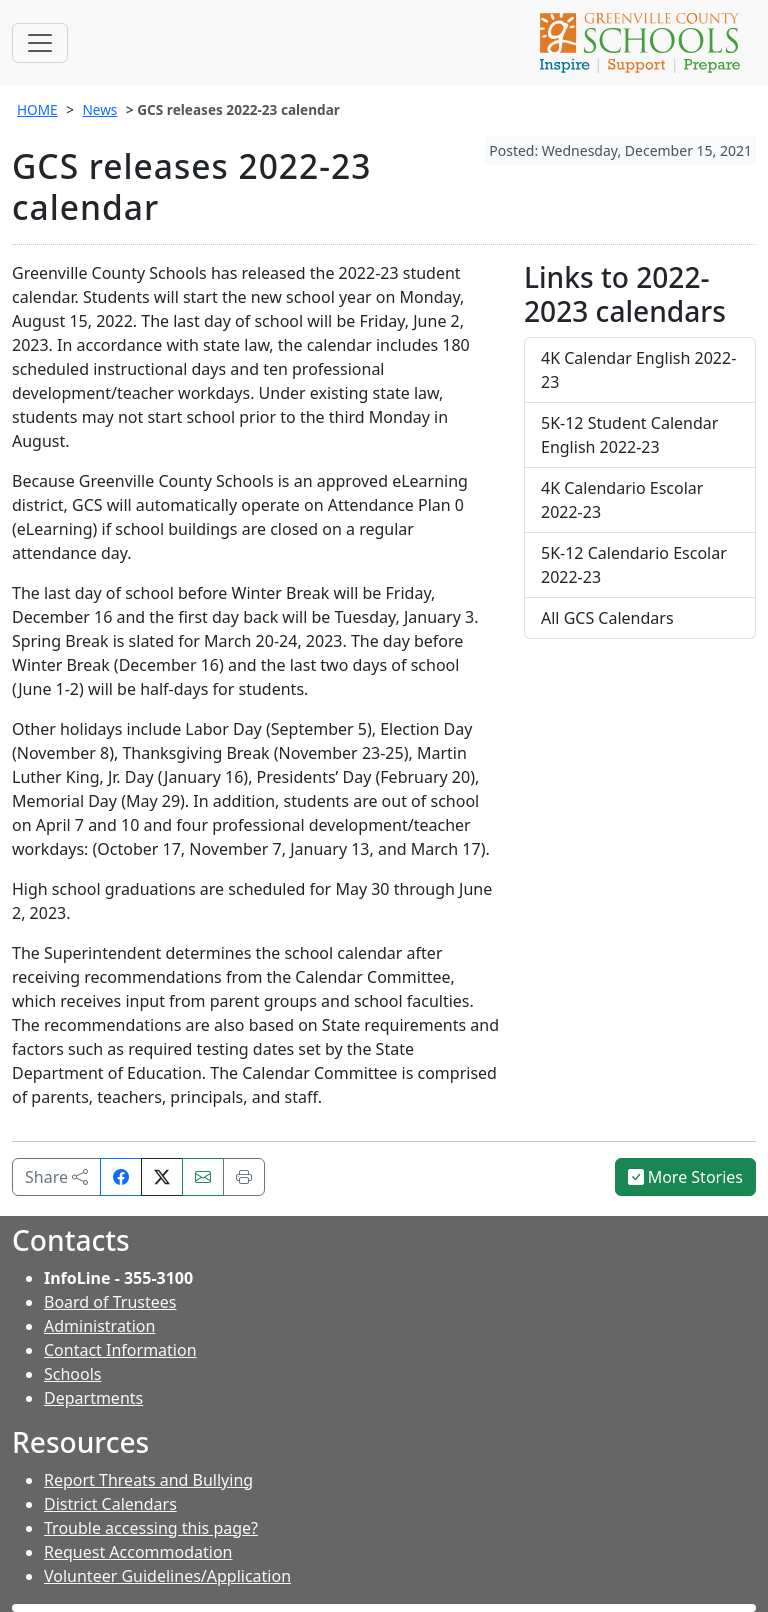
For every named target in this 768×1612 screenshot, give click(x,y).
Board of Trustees (110, 1302)
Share (56, 1177)
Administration (99, 1326)
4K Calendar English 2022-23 (638, 370)
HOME (37, 109)
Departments (93, 1398)
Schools (73, 1374)
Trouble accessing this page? (151, 1528)
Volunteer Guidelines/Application (167, 1576)
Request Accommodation (138, 1552)
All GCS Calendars (607, 618)
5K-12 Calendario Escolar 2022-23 (634, 565)
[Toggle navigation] (40, 43)
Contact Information (120, 1350)
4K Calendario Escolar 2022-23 (622, 500)
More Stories (686, 1177)
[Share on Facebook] (121, 1177)
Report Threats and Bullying (148, 1480)
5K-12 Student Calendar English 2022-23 (629, 435)
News (99, 109)
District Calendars (110, 1504)
